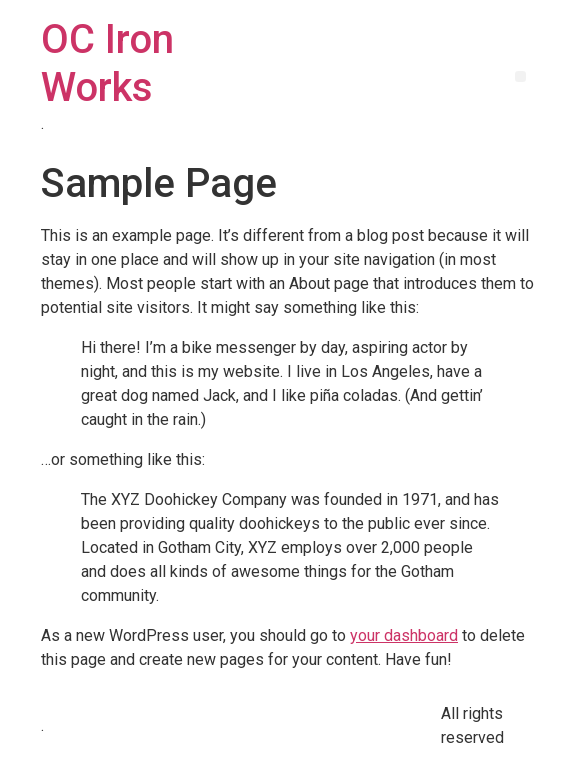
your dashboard (404, 635)
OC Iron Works (107, 63)
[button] (520, 76)
